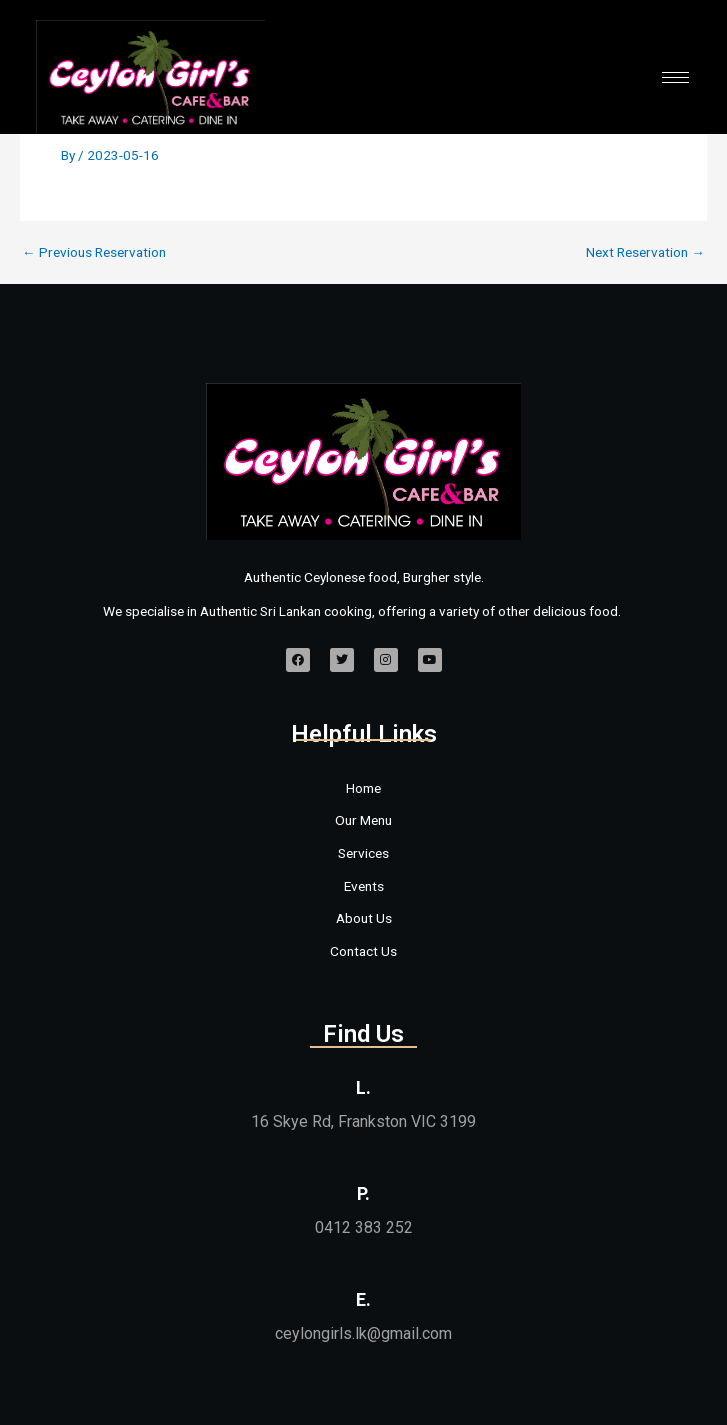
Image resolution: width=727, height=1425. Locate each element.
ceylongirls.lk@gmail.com (363, 1333)
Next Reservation (645, 253)
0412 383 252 (364, 1227)
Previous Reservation (94, 253)
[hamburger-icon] (675, 77)
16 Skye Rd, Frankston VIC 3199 (363, 1121)
